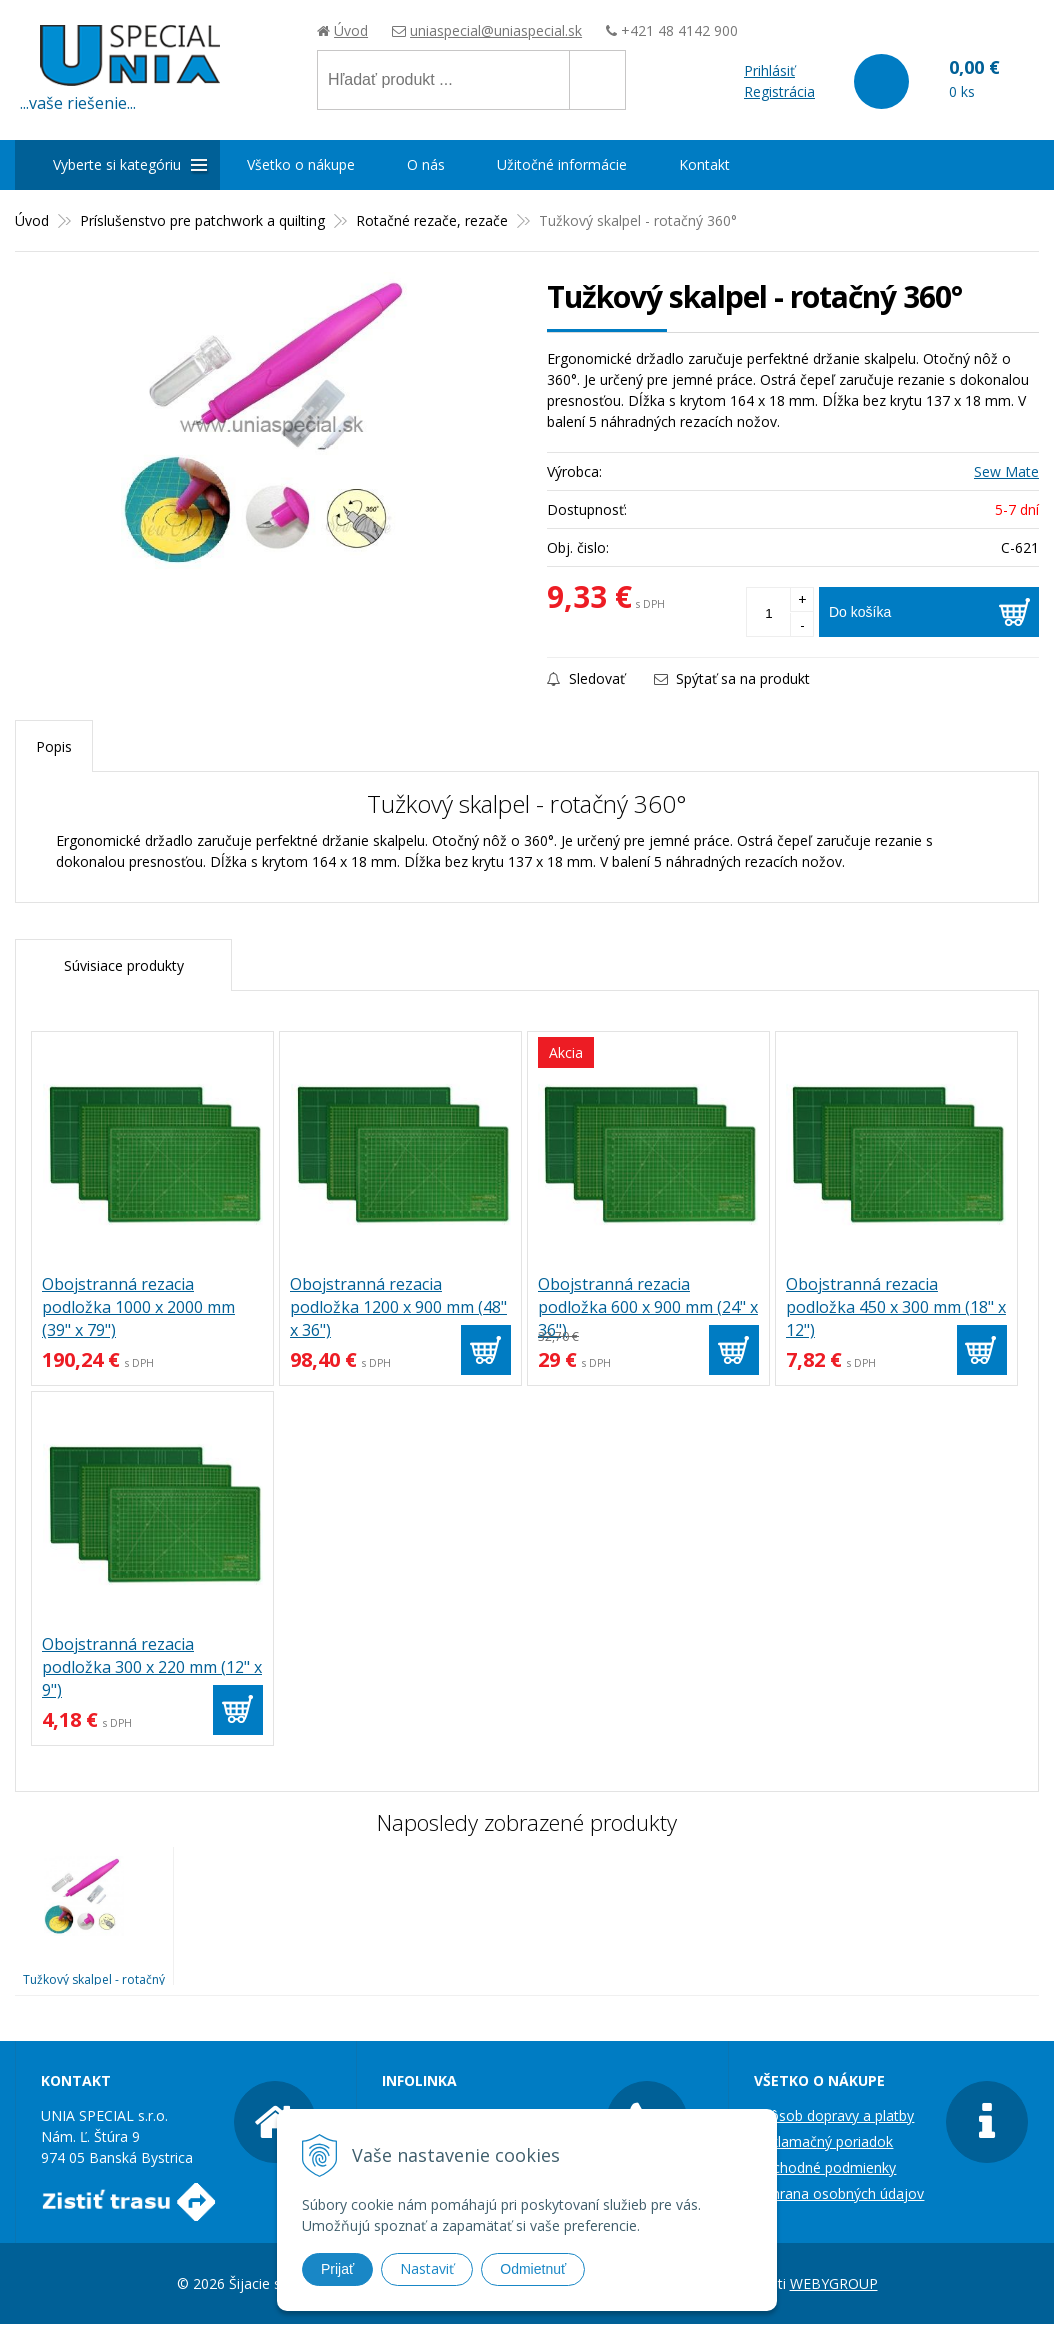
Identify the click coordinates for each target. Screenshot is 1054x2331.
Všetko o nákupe (301, 164)
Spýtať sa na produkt (732, 678)
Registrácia (779, 91)
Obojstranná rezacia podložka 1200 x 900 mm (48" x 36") (398, 1307)
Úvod (351, 30)
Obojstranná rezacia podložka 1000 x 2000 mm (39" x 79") (138, 1307)
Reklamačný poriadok (823, 2141)
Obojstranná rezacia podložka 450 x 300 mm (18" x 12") (896, 1307)
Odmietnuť (533, 2269)
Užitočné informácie (562, 164)
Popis (54, 746)
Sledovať (586, 678)
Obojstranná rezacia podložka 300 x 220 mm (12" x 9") (152, 1667)
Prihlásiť (769, 70)
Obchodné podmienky (825, 2167)
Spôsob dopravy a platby (834, 2115)
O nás (426, 164)
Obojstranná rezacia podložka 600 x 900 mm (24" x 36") (648, 1307)
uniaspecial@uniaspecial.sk (496, 30)
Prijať (337, 2269)
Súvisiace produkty (124, 965)
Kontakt (704, 164)
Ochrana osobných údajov (839, 2193)
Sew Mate (1006, 471)
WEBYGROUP (834, 2283)
